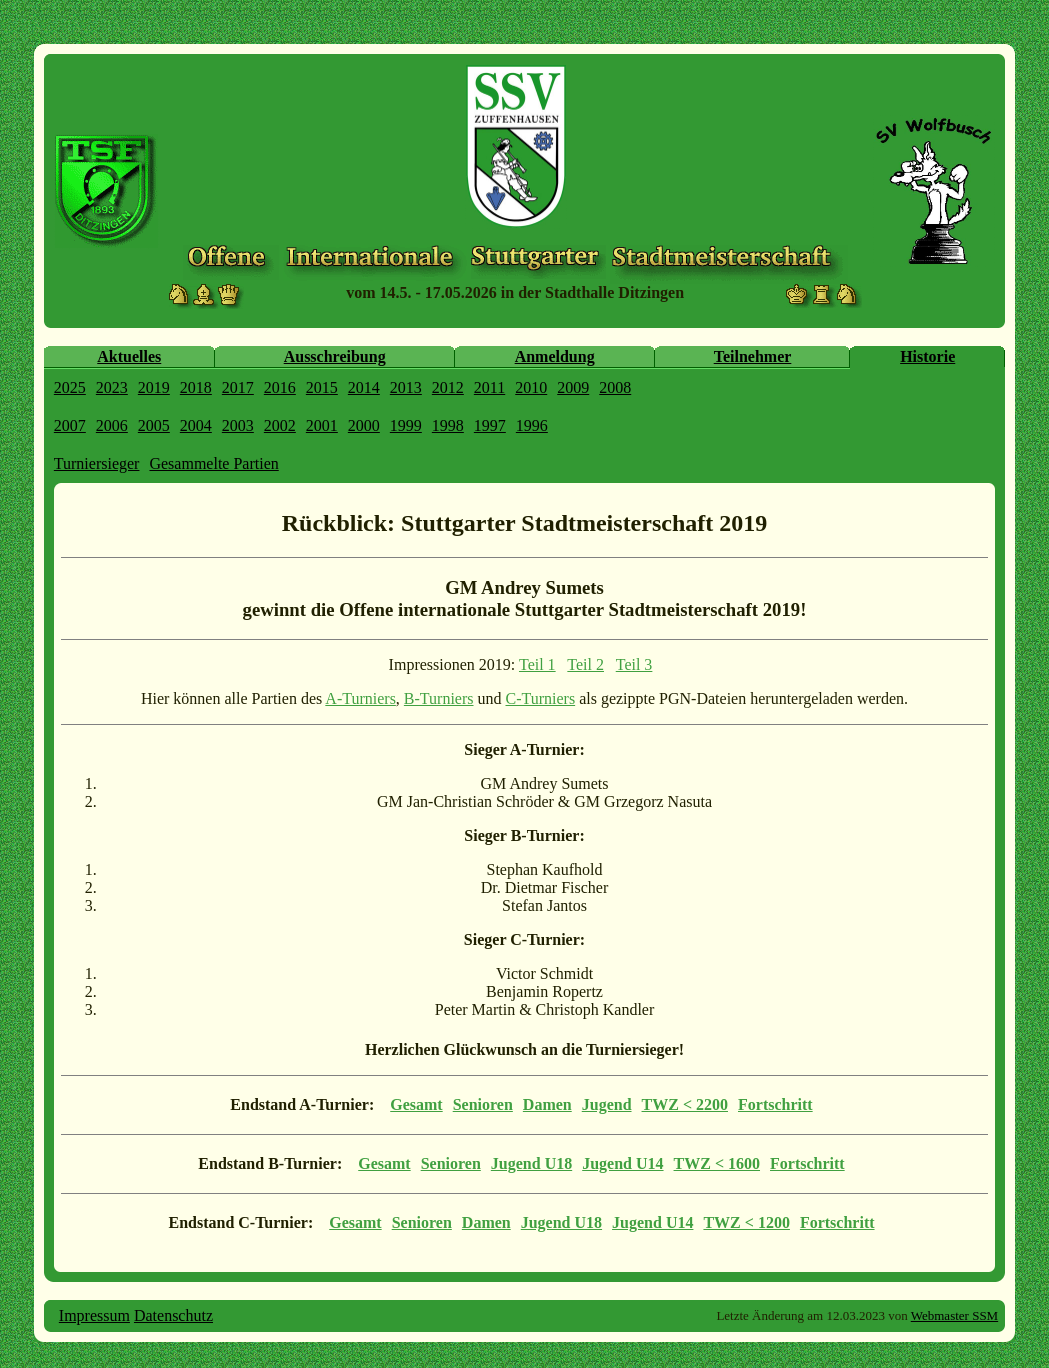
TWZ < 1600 (717, 1163)
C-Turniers (541, 698)
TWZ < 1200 (746, 1222)
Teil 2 (585, 664)
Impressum (94, 1315)
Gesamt (416, 1104)
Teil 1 (537, 664)
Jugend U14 (622, 1163)
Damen (547, 1104)
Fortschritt (775, 1104)
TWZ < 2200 (685, 1104)
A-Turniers (360, 698)
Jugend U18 (531, 1163)
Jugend (607, 1104)
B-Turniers (439, 698)
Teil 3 (634, 664)
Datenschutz (173, 1315)
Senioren (483, 1104)
